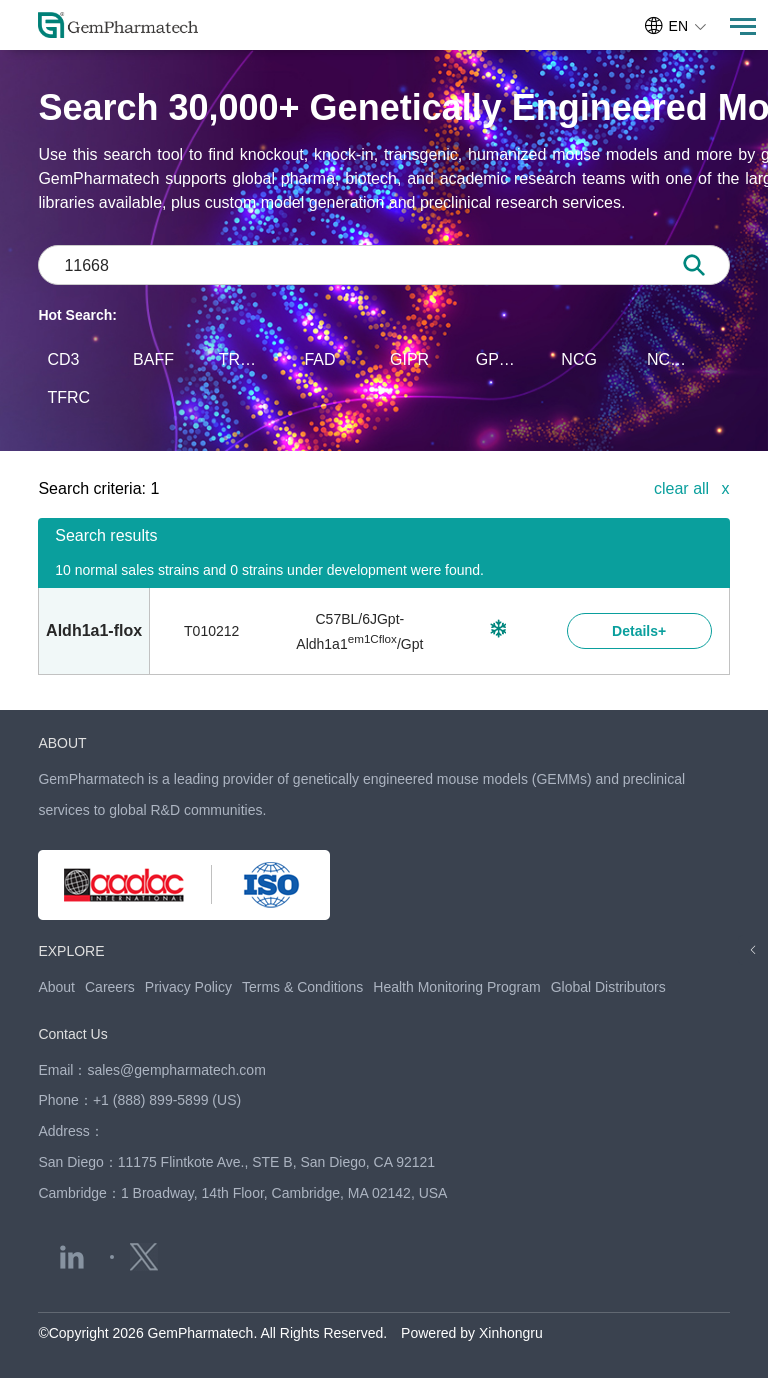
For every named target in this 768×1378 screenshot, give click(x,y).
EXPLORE (71, 951)
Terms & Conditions (302, 987)
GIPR (409, 359)
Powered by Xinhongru (472, 1333)
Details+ (639, 631)
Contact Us (72, 1034)
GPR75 (500, 359)
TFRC (68, 397)
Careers (110, 987)
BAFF (153, 359)
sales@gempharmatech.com (176, 1070)
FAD (319, 359)
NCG (579, 359)
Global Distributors (608, 987)
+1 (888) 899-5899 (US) (167, 1100)
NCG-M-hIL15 (671, 359)
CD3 (63, 359)
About (56, 987)
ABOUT (62, 743)
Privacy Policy (188, 987)
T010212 (211, 631)
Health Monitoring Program (456, 987)
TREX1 (243, 359)
